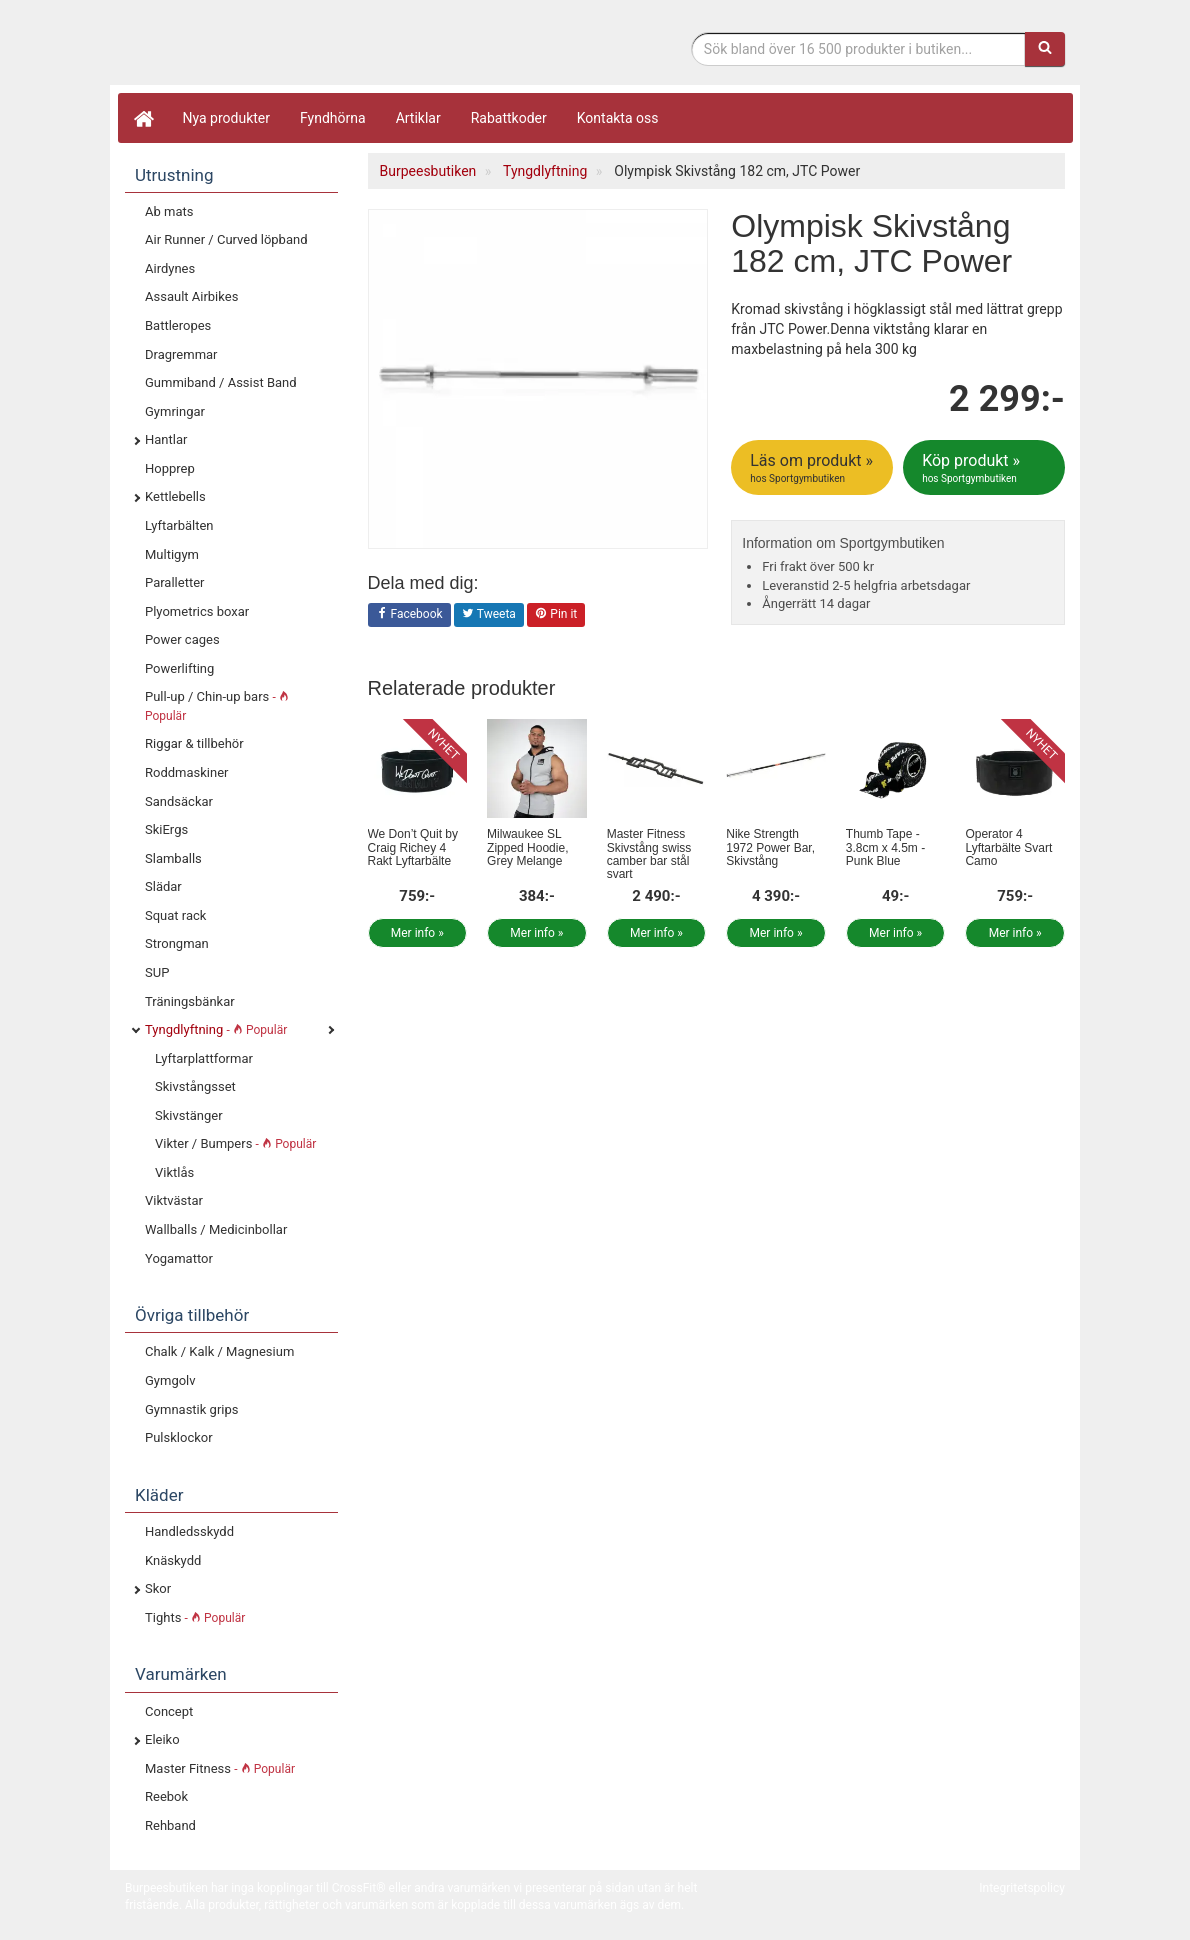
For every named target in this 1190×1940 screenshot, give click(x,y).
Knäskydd (173, 1560)
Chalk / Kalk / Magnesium (219, 1351)
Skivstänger (189, 1115)
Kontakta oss (618, 118)
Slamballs (173, 858)
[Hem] (143, 118)
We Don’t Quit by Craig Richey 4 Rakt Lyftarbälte (413, 847)
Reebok (166, 1796)
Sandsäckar (179, 801)
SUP (157, 972)
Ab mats (169, 211)
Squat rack (175, 915)
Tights (195, 1617)
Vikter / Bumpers (235, 1143)
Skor (158, 1588)
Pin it (556, 615)
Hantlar (166, 439)
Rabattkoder (509, 118)
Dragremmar (181, 354)
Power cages (182, 639)
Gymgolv (170, 1380)
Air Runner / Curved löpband (226, 239)
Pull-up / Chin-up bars (217, 706)
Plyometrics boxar (197, 611)
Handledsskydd (189, 1531)
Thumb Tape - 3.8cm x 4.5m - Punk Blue (885, 847)
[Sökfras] (858, 49)
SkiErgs (166, 829)
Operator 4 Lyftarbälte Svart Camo (1008, 847)
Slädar (163, 886)
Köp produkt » (985, 468)
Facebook (409, 615)
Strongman (177, 943)
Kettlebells (175, 496)
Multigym (172, 554)
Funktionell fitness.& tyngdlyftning (285, 47)
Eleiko (162, 1739)
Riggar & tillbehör (194, 743)
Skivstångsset (195, 1086)
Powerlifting (179, 668)
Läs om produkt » (813, 468)
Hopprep (170, 468)
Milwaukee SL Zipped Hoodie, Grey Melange (527, 847)
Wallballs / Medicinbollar (216, 1229)
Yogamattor (179, 1258)
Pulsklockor (179, 1437)
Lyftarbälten (179, 525)
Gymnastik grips (191, 1409)
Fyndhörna (333, 118)
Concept (169, 1711)
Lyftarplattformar (204, 1058)
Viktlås (174, 1172)
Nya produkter (227, 118)
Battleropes (178, 325)
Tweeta (489, 615)
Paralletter (174, 582)
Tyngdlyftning (216, 1029)
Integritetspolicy (1022, 1888)
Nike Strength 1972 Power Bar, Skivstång (770, 847)
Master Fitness (220, 1768)
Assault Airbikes (191, 296)
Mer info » (417, 933)
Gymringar (175, 411)
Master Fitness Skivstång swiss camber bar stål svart (649, 854)
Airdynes (170, 268)
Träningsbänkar (190, 1001)
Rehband (170, 1825)
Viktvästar (174, 1200)
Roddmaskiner (187, 772)
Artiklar (418, 118)
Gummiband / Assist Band (221, 382)
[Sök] (1045, 49)
